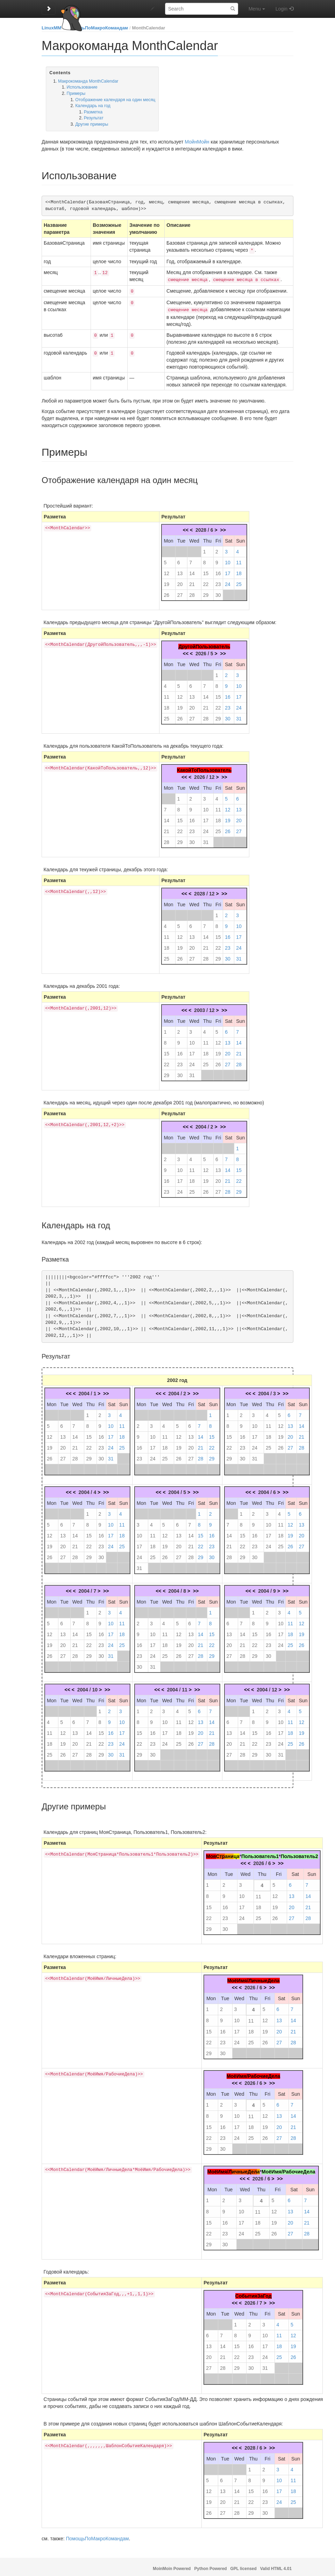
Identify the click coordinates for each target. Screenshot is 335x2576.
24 (227, 581)
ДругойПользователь (204, 644)
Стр (220, 1853)
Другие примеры (91, 124)
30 (218, 592)
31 (239, 716)
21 (192, 581)
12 (166, 570)
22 (206, 581)
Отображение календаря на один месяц (115, 99)
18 (239, 570)
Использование (82, 87)
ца (237, 1853)
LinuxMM (51, 27)
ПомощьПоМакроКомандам (97, 27)
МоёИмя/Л (219, 2169)
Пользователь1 (260, 1853)
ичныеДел (244, 2169)
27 (180, 592)
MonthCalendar (148, 27)
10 (227, 560)
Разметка (93, 112)
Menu (257, 9)
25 (239, 581)
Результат (94, 118)
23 (218, 581)
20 (180, 581)
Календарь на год (93, 105)
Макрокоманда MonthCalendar (88, 81)
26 (166, 592)
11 (239, 560)
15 (206, 570)
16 (218, 570)
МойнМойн (197, 142)
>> (223, 527)
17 (227, 570)
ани (229, 1853)
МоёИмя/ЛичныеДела (253, 1978)
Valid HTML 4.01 (276, 2565)
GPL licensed (243, 2565)
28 (192, 592)
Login (281, 9)
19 (166, 581)
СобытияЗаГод (253, 2293)
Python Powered (210, 2565)
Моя (211, 1853)
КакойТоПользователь (204, 767)
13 (180, 570)
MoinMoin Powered (172, 2565)
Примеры (76, 93)
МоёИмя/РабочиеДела (253, 2073)
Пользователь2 (299, 1853)
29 (206, 592)
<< (185, 527)
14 (192, 570)
